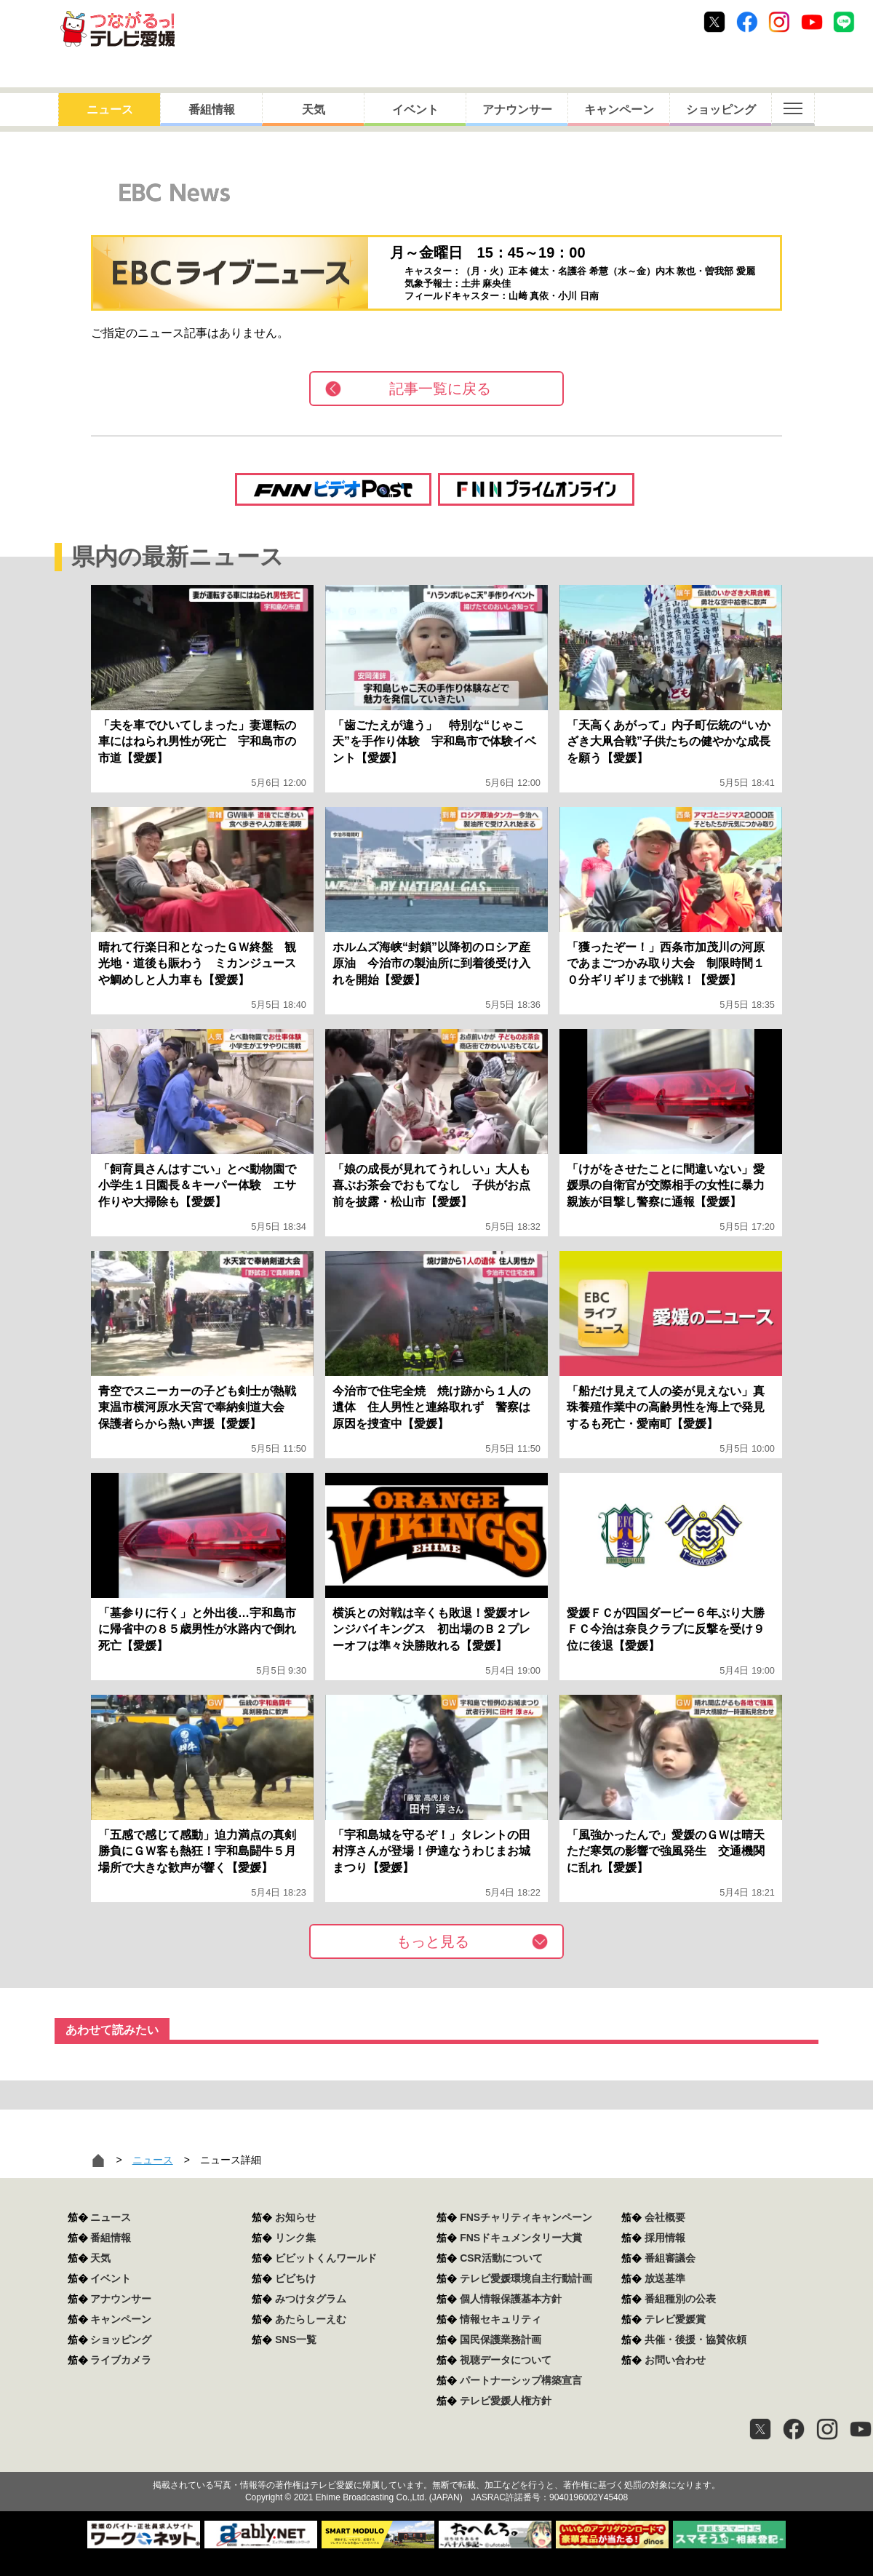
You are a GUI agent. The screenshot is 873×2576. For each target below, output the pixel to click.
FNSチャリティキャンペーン (526, 2217)
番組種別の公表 (680, 2299)
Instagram (779, 22)
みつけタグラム (310, 2299)
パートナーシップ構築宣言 (521, 2380)
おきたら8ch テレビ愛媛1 (117, 28)
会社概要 (665, 2217)
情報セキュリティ (500, 2319)
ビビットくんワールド (326, 2258)
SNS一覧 (295, 2339)
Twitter (714, 22)
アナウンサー (517, 109)
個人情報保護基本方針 (511, 2299)
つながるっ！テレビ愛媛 (436, 2460)
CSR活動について (501, 2258)
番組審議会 (670, 2258)
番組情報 (211, 109)
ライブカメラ (120, 2360)
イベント (415, 109)
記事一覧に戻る (440, 389)
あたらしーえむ (310, 2319)
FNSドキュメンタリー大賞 (521, 2237)
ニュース (110, 109)
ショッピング (721, 109)
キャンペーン (619, 109)
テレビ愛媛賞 (675, 2319)
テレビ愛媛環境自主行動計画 (526, 2278)
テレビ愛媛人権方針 (505, 2400)
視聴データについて (505, 2360)
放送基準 (665, 2278)
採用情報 (665, 2237)
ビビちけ (295, 2278)
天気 (313, 109)
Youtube (812, 22)
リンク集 (295, 2237)
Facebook (747, 22)
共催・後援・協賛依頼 (695, 2339)
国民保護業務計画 (500, 2339)
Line (844, 22)
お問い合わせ (675, 2360)
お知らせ (295, 2217)
